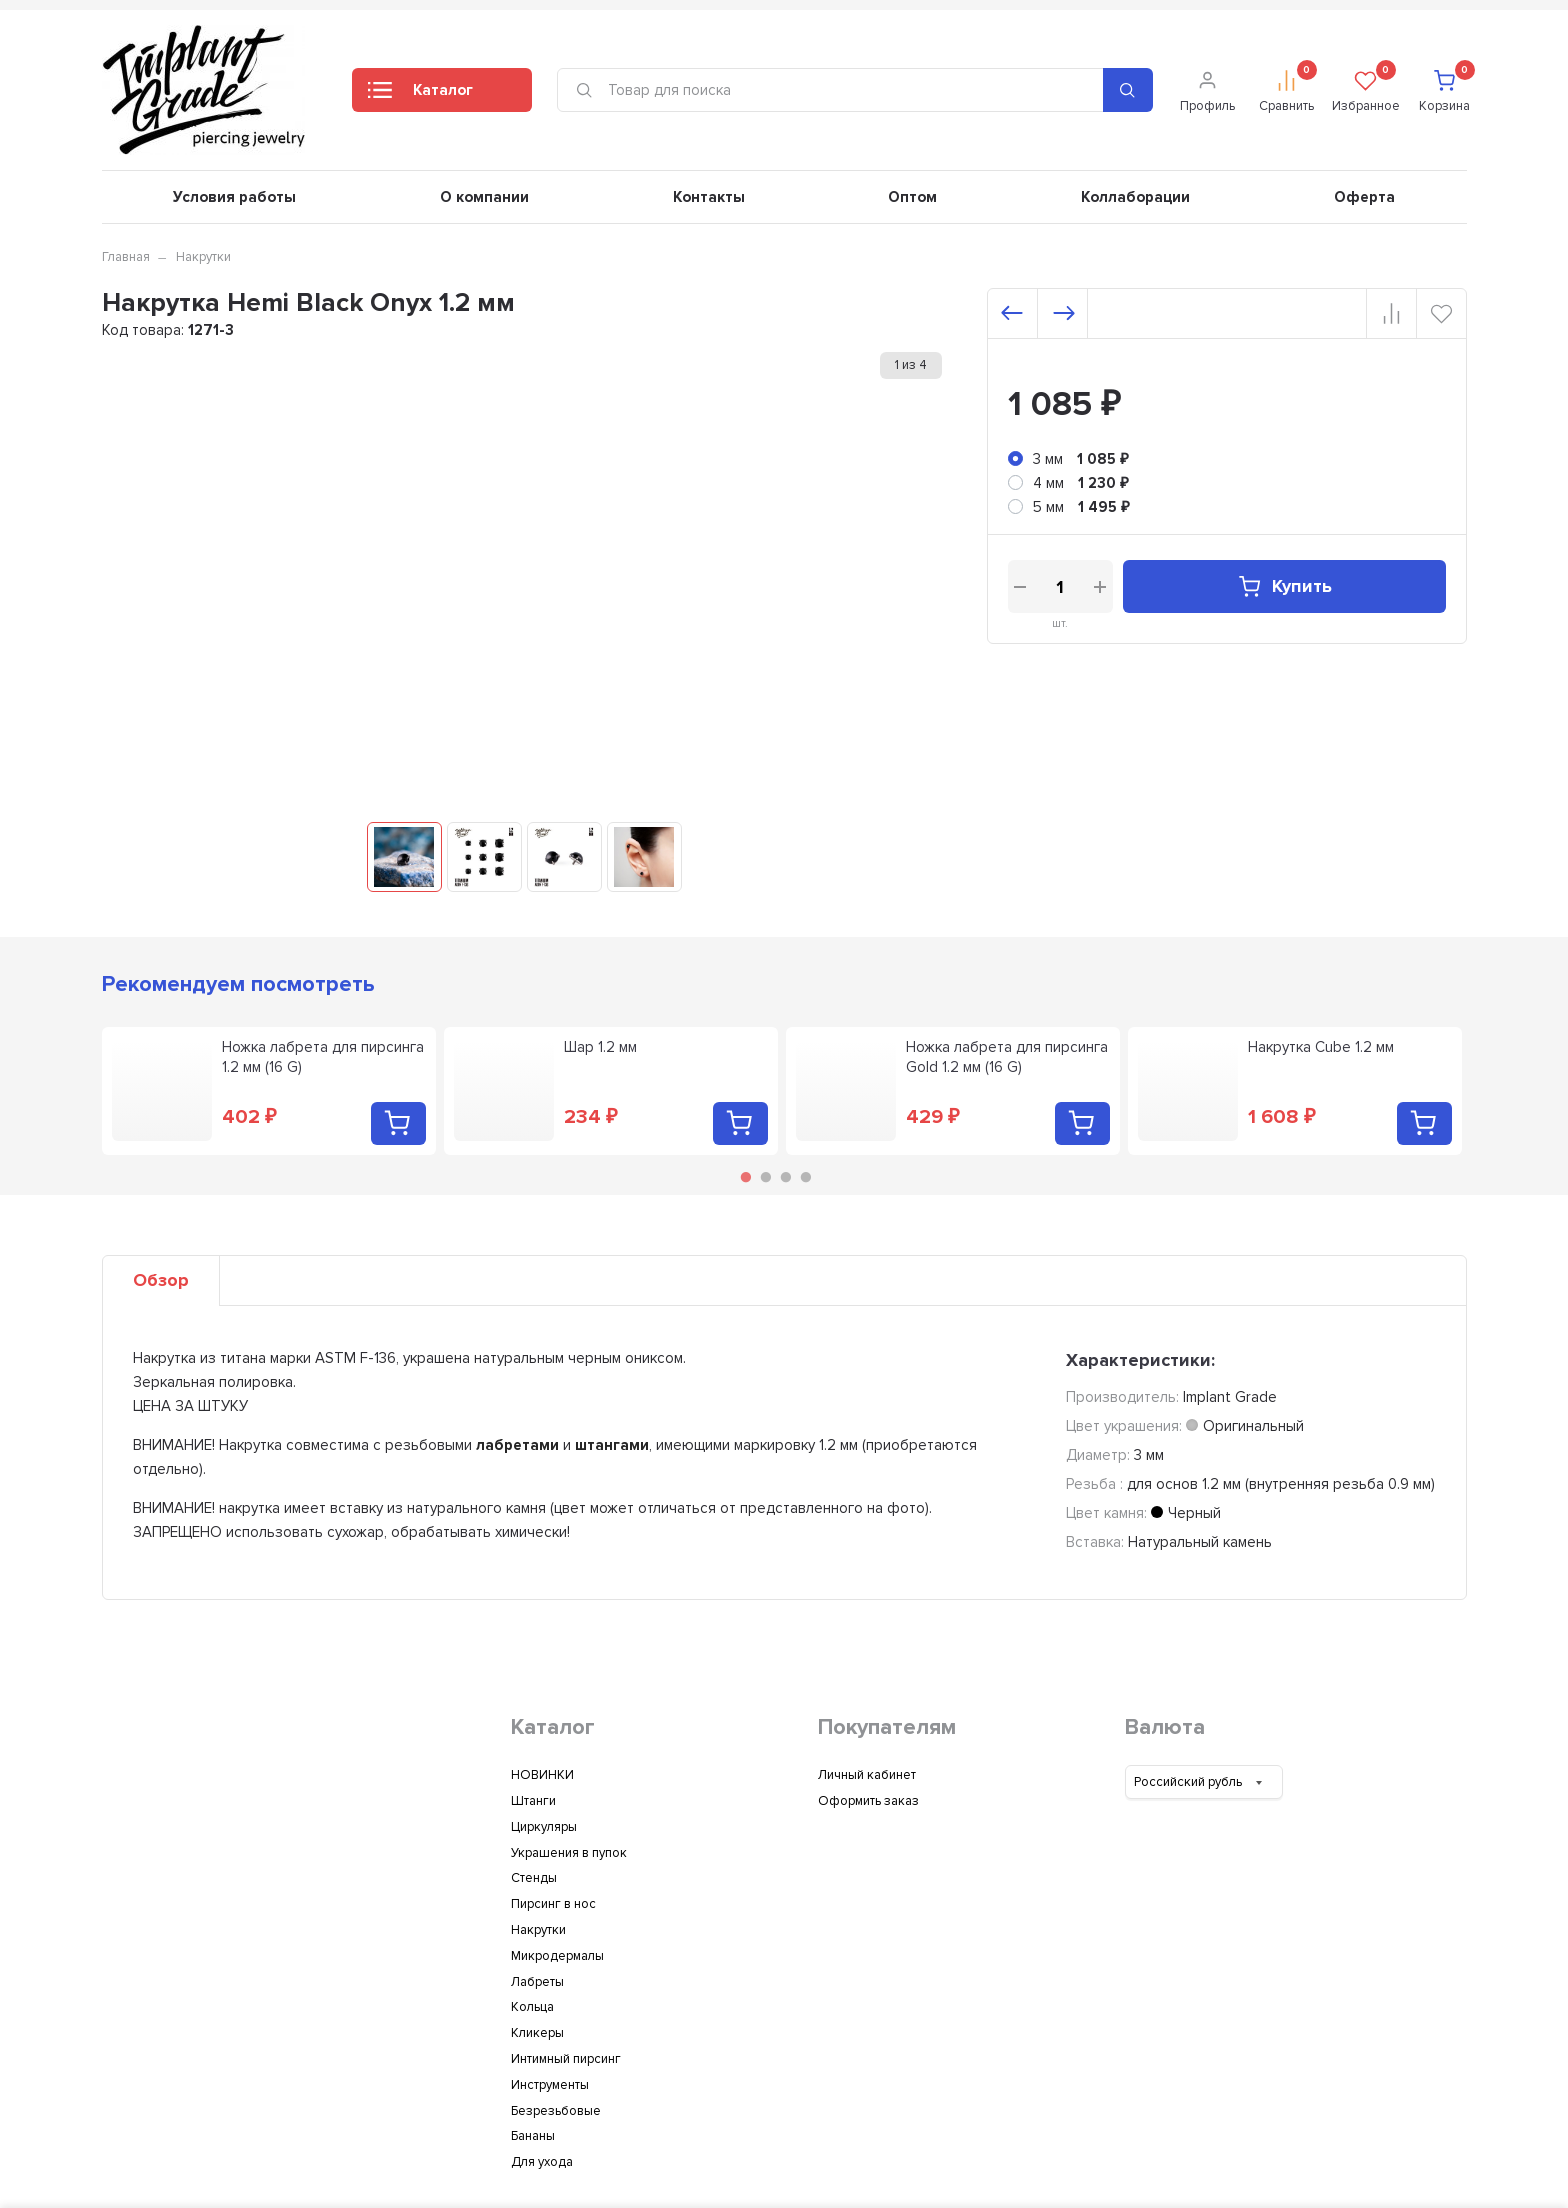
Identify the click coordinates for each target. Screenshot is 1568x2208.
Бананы (533, 2136)
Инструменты (550, 2085)
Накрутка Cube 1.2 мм (1321, 1047)
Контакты (709, 197)
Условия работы (234, 197)
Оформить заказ (868, 1801)
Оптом (912, 197)
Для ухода (542, 2162)
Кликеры (537, 2033)
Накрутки (203, 257)
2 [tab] (766, 1177)
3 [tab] (786, 1177)
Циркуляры (544, 1827)
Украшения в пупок (569, 1853)
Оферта (1364, 197)
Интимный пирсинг (566, 2059)
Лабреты (537, 1982)
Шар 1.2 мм (600, 1047)
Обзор (161, 1280)
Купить (1284, 586)
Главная (126, 257)
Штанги (533, 1801)
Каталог (420, 96)
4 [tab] (806, 1177)
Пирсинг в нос (553, 1904)
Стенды (534, 1878)
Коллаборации (1135, 197)
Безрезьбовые (556, 2111)
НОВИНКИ (542, 1775)
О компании (484, 197)
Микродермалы (557, 1956)
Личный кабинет (867, 1775)
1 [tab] (746, 1177)
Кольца (532, 2007)
